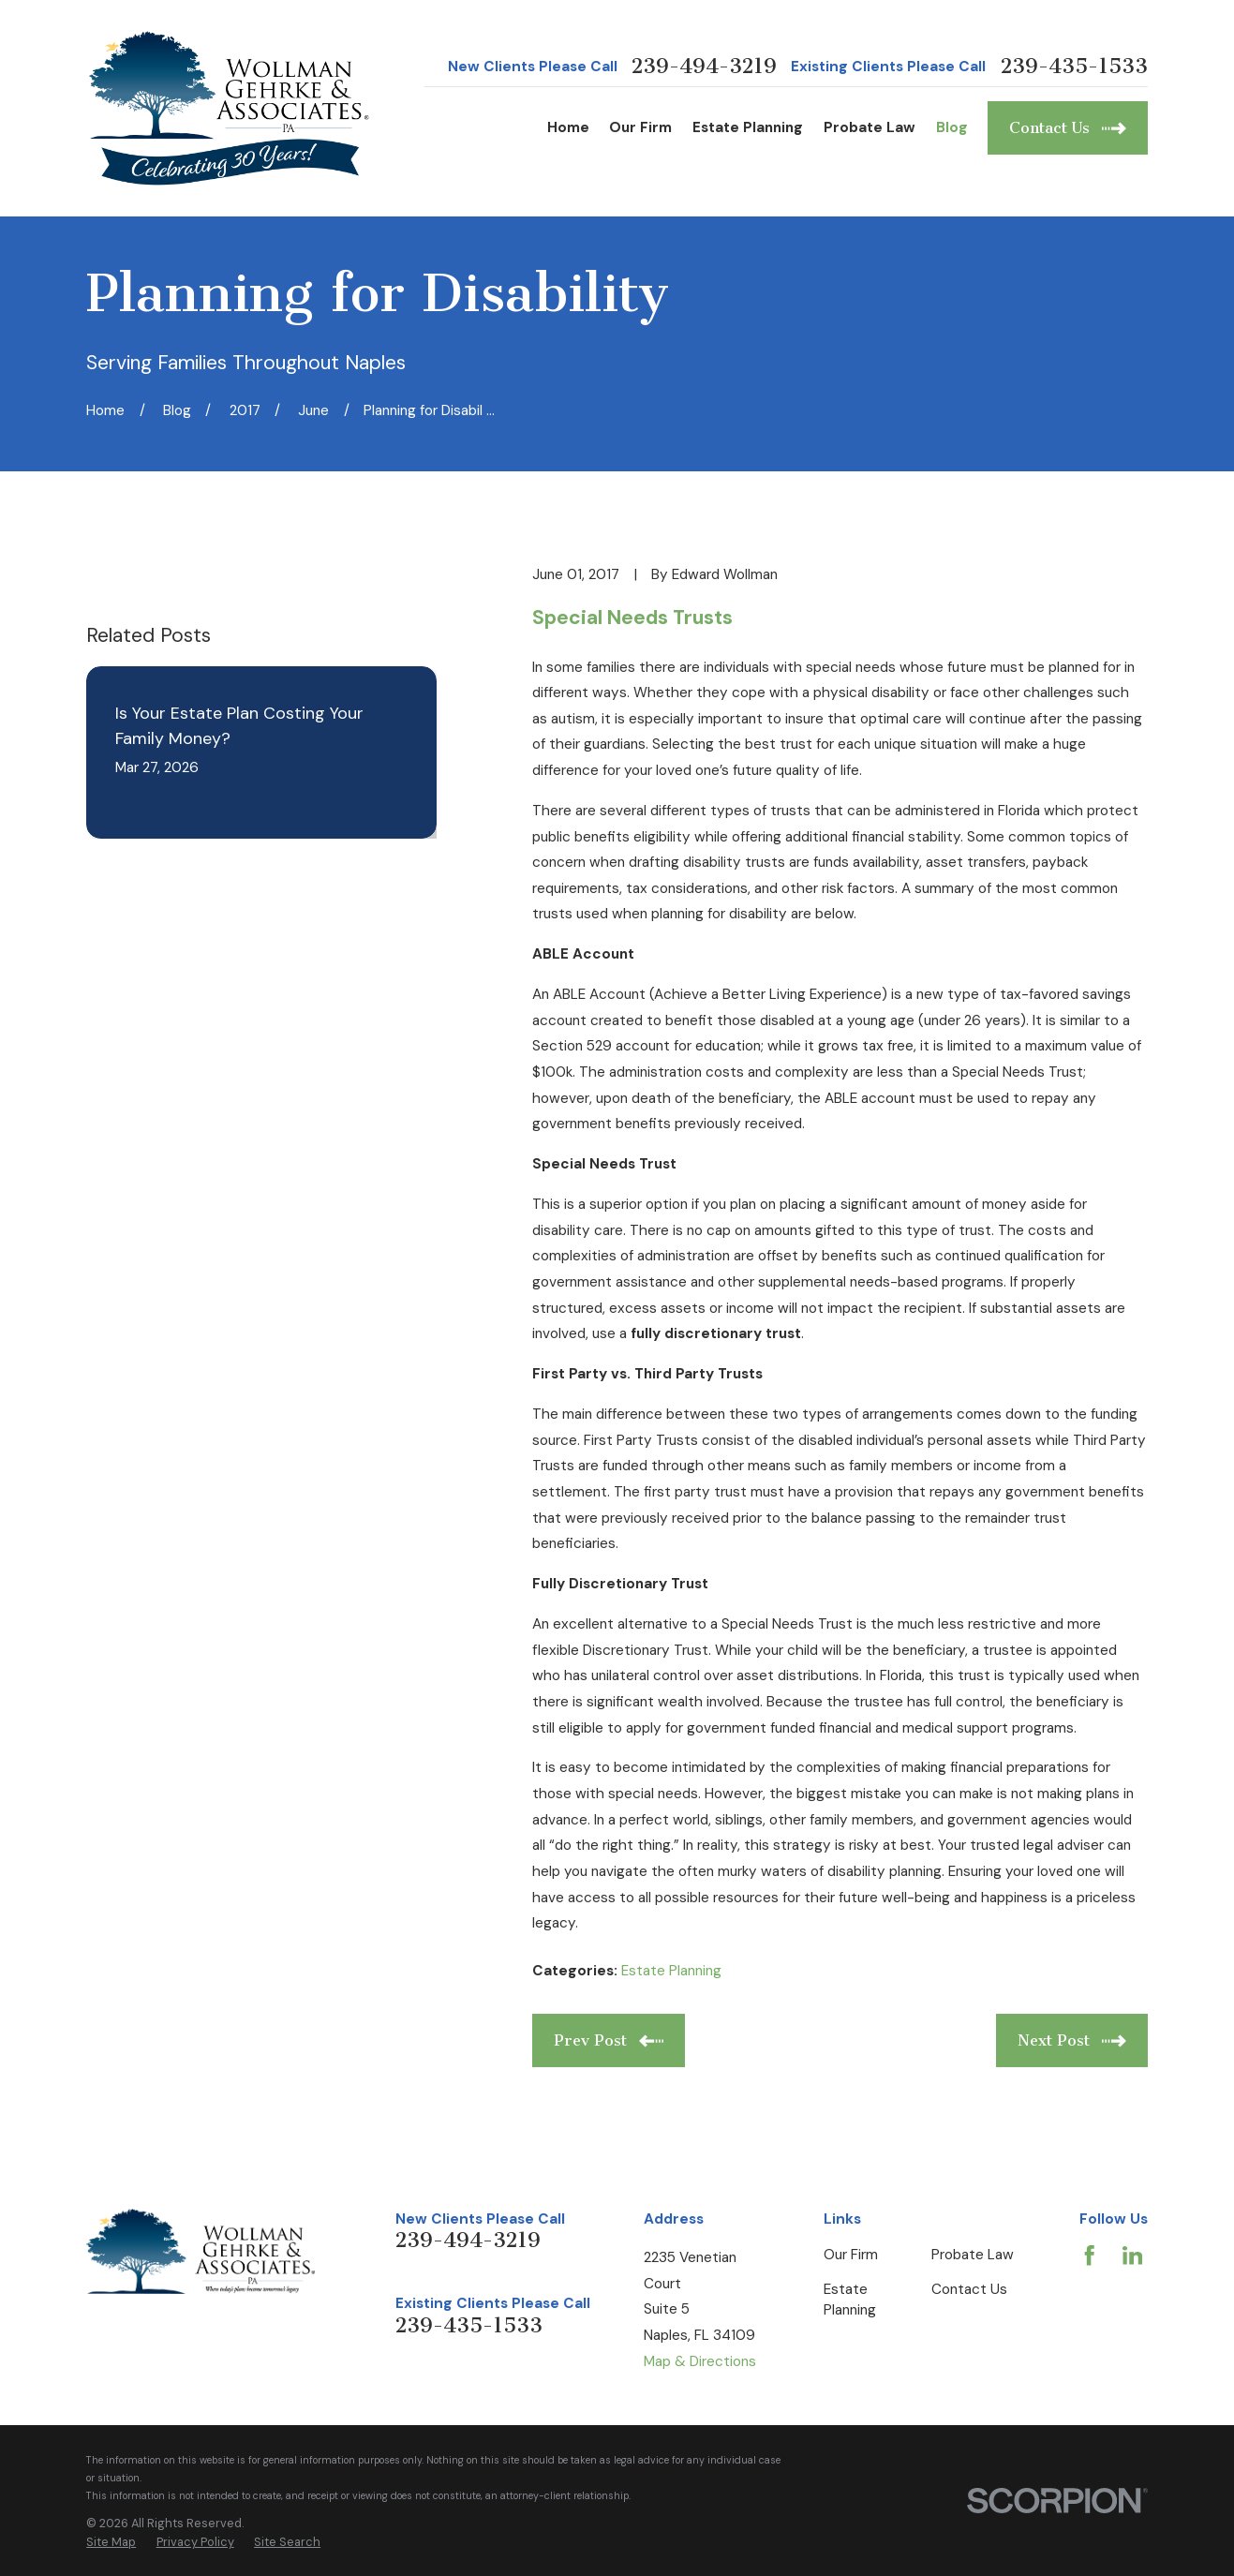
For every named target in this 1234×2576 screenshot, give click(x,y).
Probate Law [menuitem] (869, 127)
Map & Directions (700, 2361)
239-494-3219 (704, 67)
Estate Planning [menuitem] (747, 127)
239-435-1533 (1074, 67)
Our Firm (851, 2254)
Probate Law (972, 2254)
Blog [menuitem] (952, 127)
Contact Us (969, 2289)
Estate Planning (671, 1970)
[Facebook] (1089, 2255)
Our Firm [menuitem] (640, 127)
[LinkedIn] (1132, 2255)
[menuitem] (111, 2542)
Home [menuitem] (568, 127)
